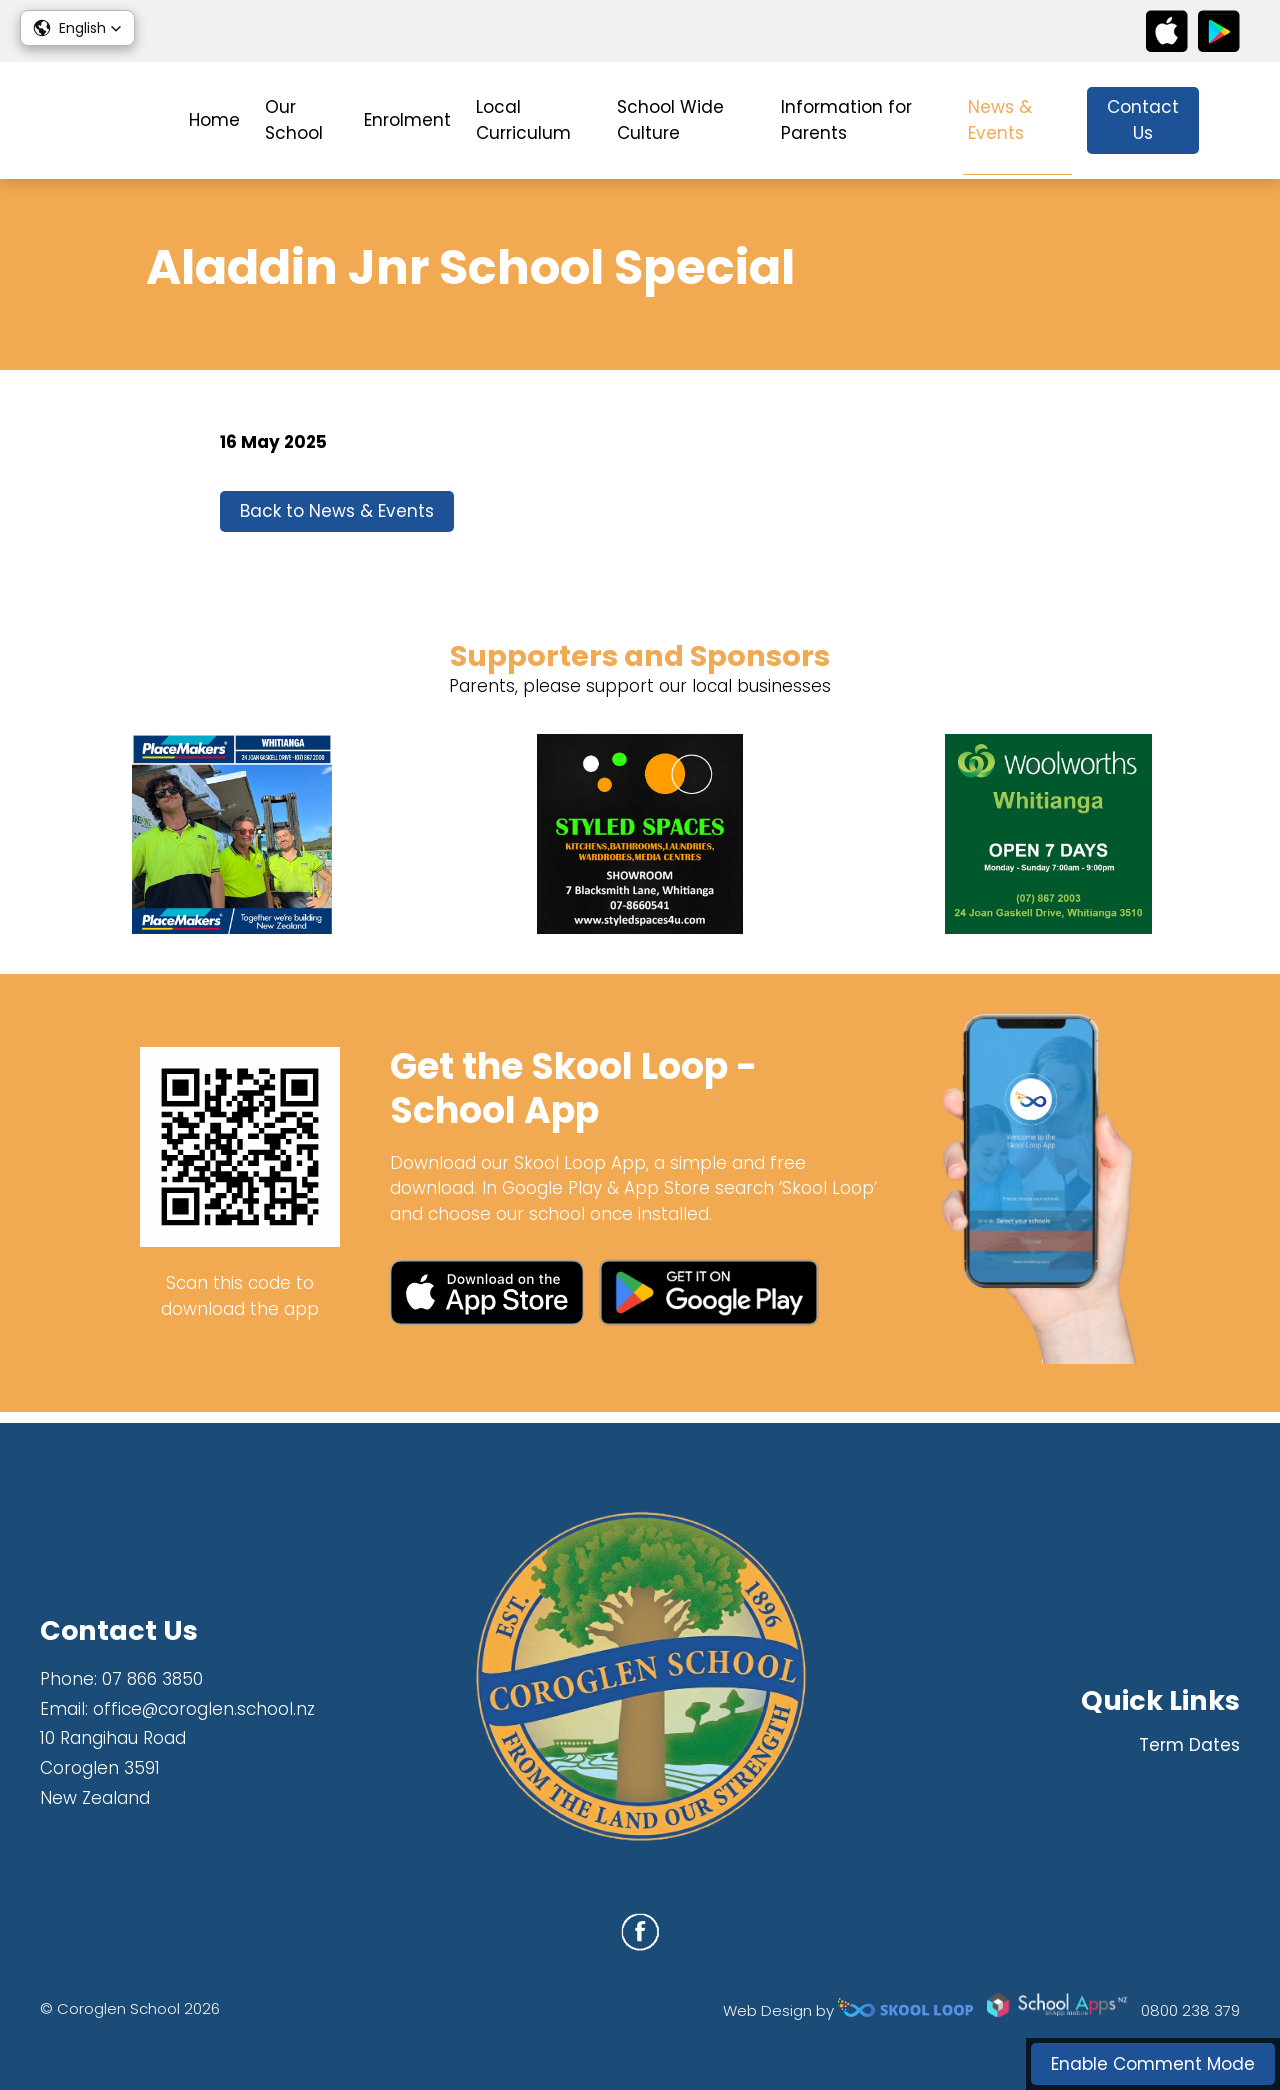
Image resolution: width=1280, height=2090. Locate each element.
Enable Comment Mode (1153, 2064)
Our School (294, 120)
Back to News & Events (337, 518)
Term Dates (1189, 1745)
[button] (77, 28)
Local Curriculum (523, 120)
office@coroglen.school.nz (204, 1709)
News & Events (1000, 120)
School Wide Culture (670, 120)
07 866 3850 (152, 1679)
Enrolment (407, 120)
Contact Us (1143, 120)
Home (214, 120)
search (1229, 120)
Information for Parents (846, 120)
